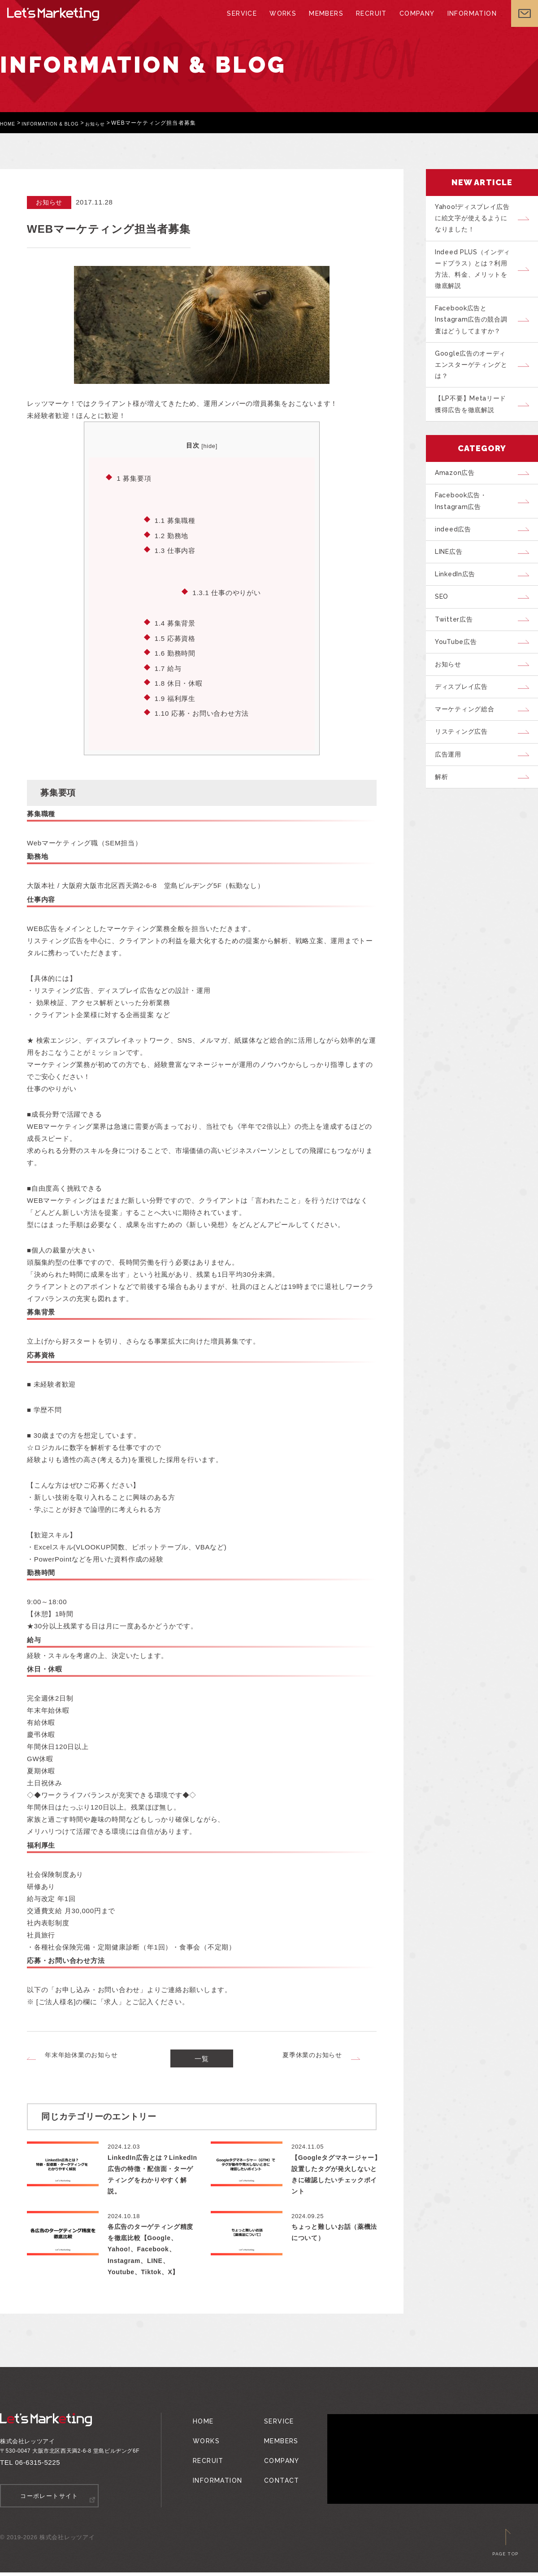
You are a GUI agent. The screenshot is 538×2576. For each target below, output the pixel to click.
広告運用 (451, 809)
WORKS (284, 22)
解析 (444, 834)
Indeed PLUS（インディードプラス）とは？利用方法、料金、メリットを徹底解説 (476, 275)
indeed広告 (456, 557)
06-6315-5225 (38, 2467)
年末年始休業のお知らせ (81, 2054)
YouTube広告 (459, 683)
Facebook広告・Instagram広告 (465, 526)
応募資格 (175, 638)
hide (209, 446)
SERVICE (245, 22)
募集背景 (175, 623)
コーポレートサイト (49, 2500)
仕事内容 (175, 550)
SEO (444, 633)
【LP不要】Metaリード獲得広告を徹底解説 (475, 423)
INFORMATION (465, 22)
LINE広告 (453, 583)
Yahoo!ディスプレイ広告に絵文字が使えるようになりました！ (476, 220)
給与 (168, 668)
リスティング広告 (465, 783)
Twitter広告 (457, 658)
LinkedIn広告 (459, 608)
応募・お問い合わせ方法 (202, 713)
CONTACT (275, 2471)
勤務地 (171, 536)
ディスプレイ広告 (465, 733)
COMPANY (412, 22)
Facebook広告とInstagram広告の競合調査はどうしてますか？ (475, 331)
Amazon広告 (458, 495)
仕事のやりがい (226, 592)
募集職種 (175, 520)
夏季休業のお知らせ (312, 2054)
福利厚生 (175, 698)
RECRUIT (368, 22)
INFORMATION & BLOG (59, 123)
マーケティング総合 (469, 758)
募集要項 (134, 478)
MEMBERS (325, 22)
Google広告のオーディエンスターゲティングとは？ (476, 380)
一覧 (202, 2061)
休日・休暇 (179, 683)
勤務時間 (175, 653)
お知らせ (111, 123)
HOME (9, 123)
